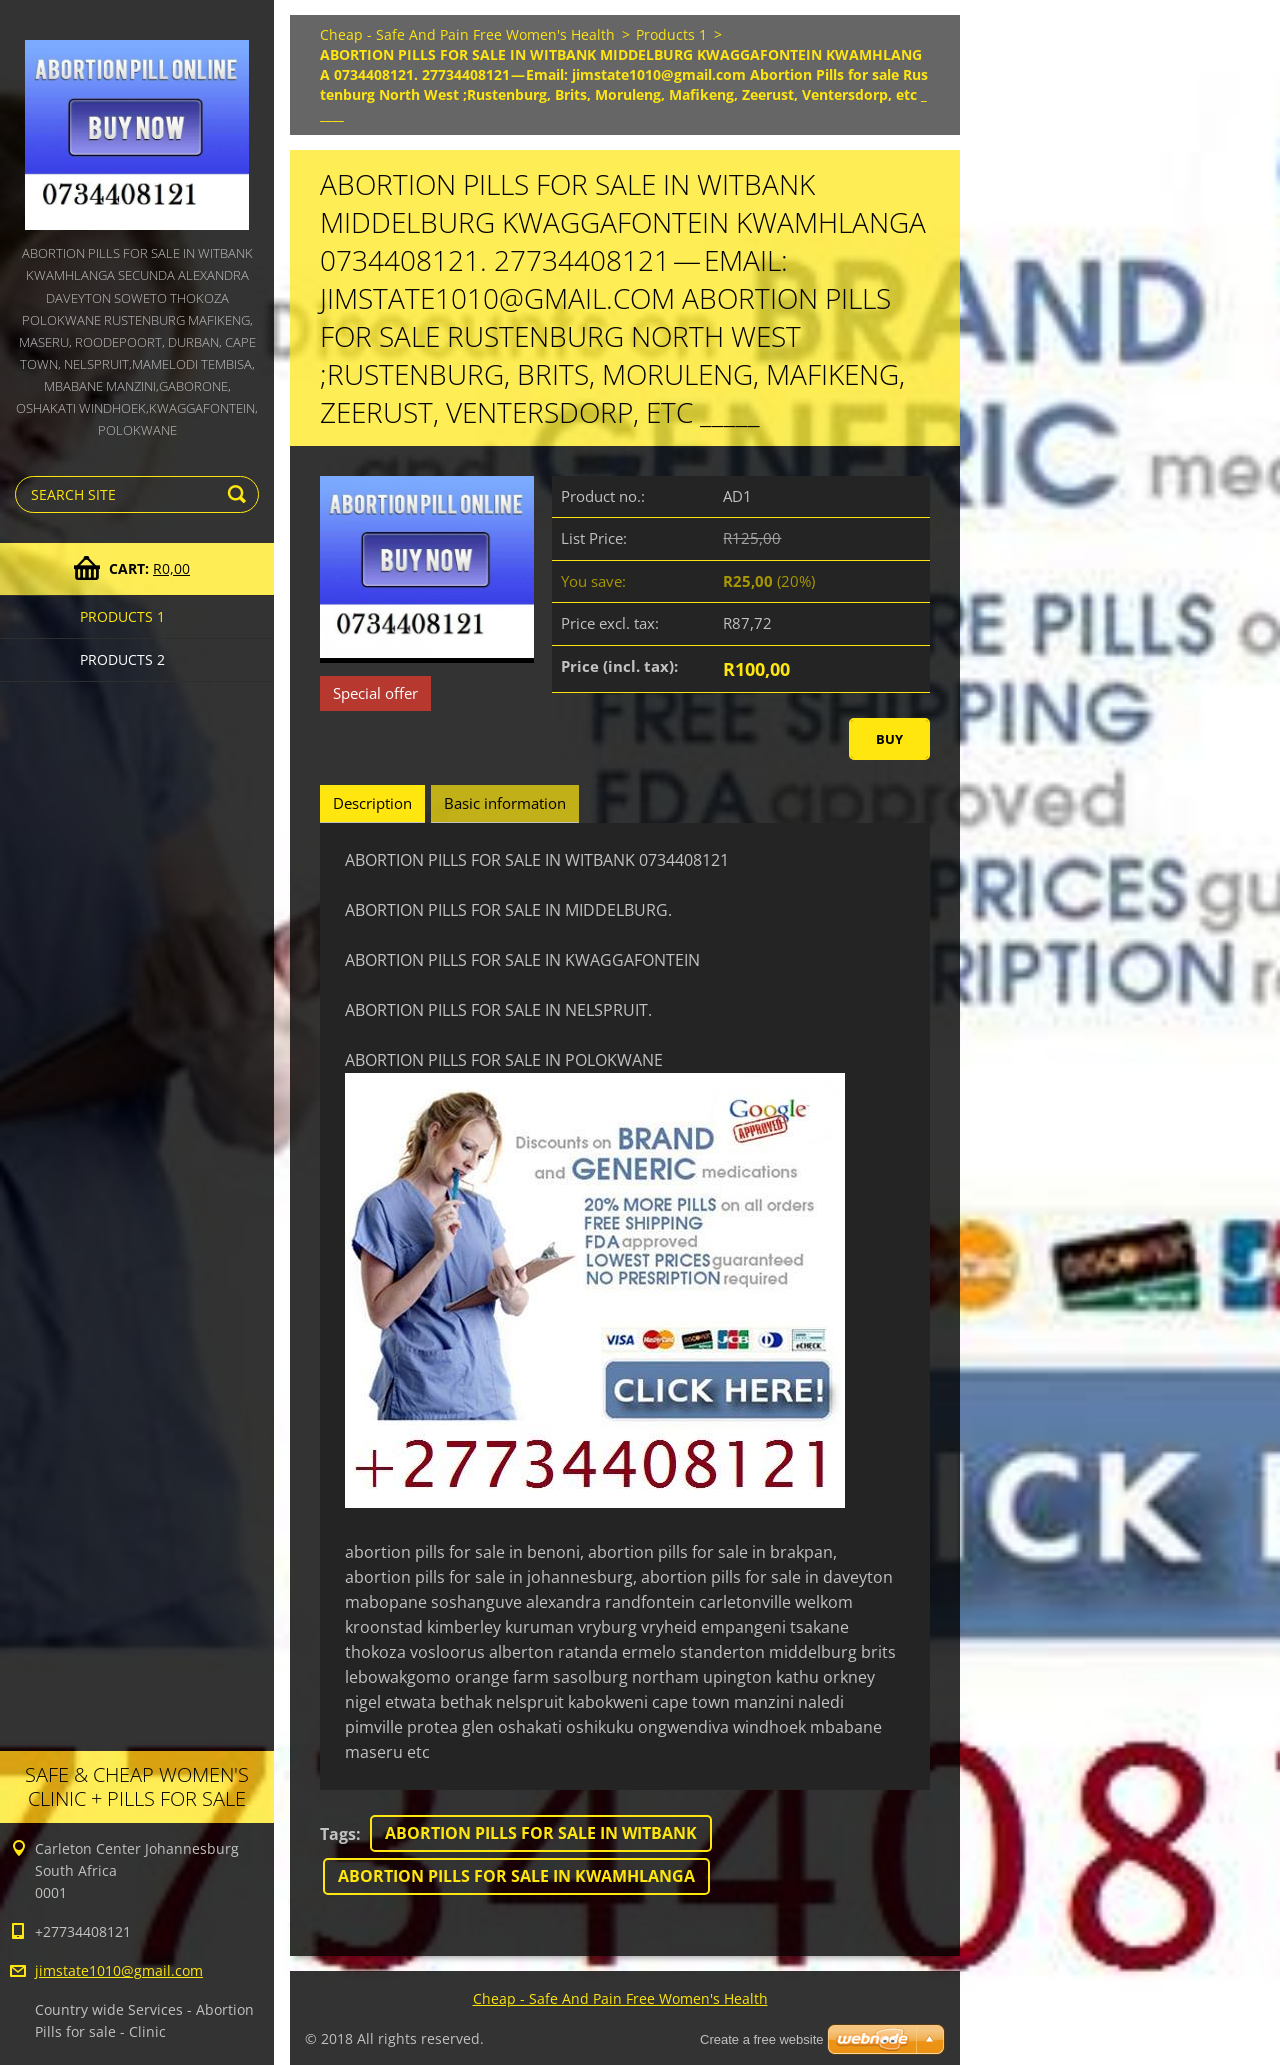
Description (372, 803)
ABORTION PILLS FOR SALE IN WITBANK (541, 1833)
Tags (338, 1834)
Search (240, 494)
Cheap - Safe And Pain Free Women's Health (467, 34)
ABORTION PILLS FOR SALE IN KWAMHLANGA (516, 1876)
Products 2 (122, 659)
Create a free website (762, 2039)
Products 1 (122, 616)
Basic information (505, 803)
